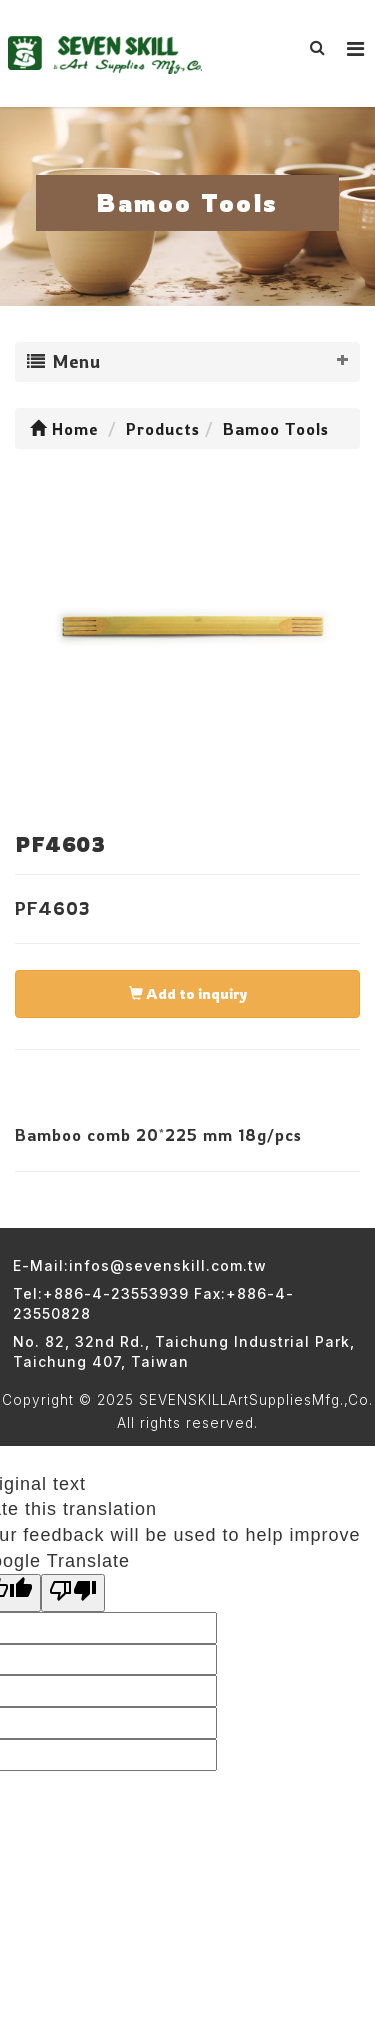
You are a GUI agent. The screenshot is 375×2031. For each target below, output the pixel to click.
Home (64, 429)
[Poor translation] (73, 1593)
